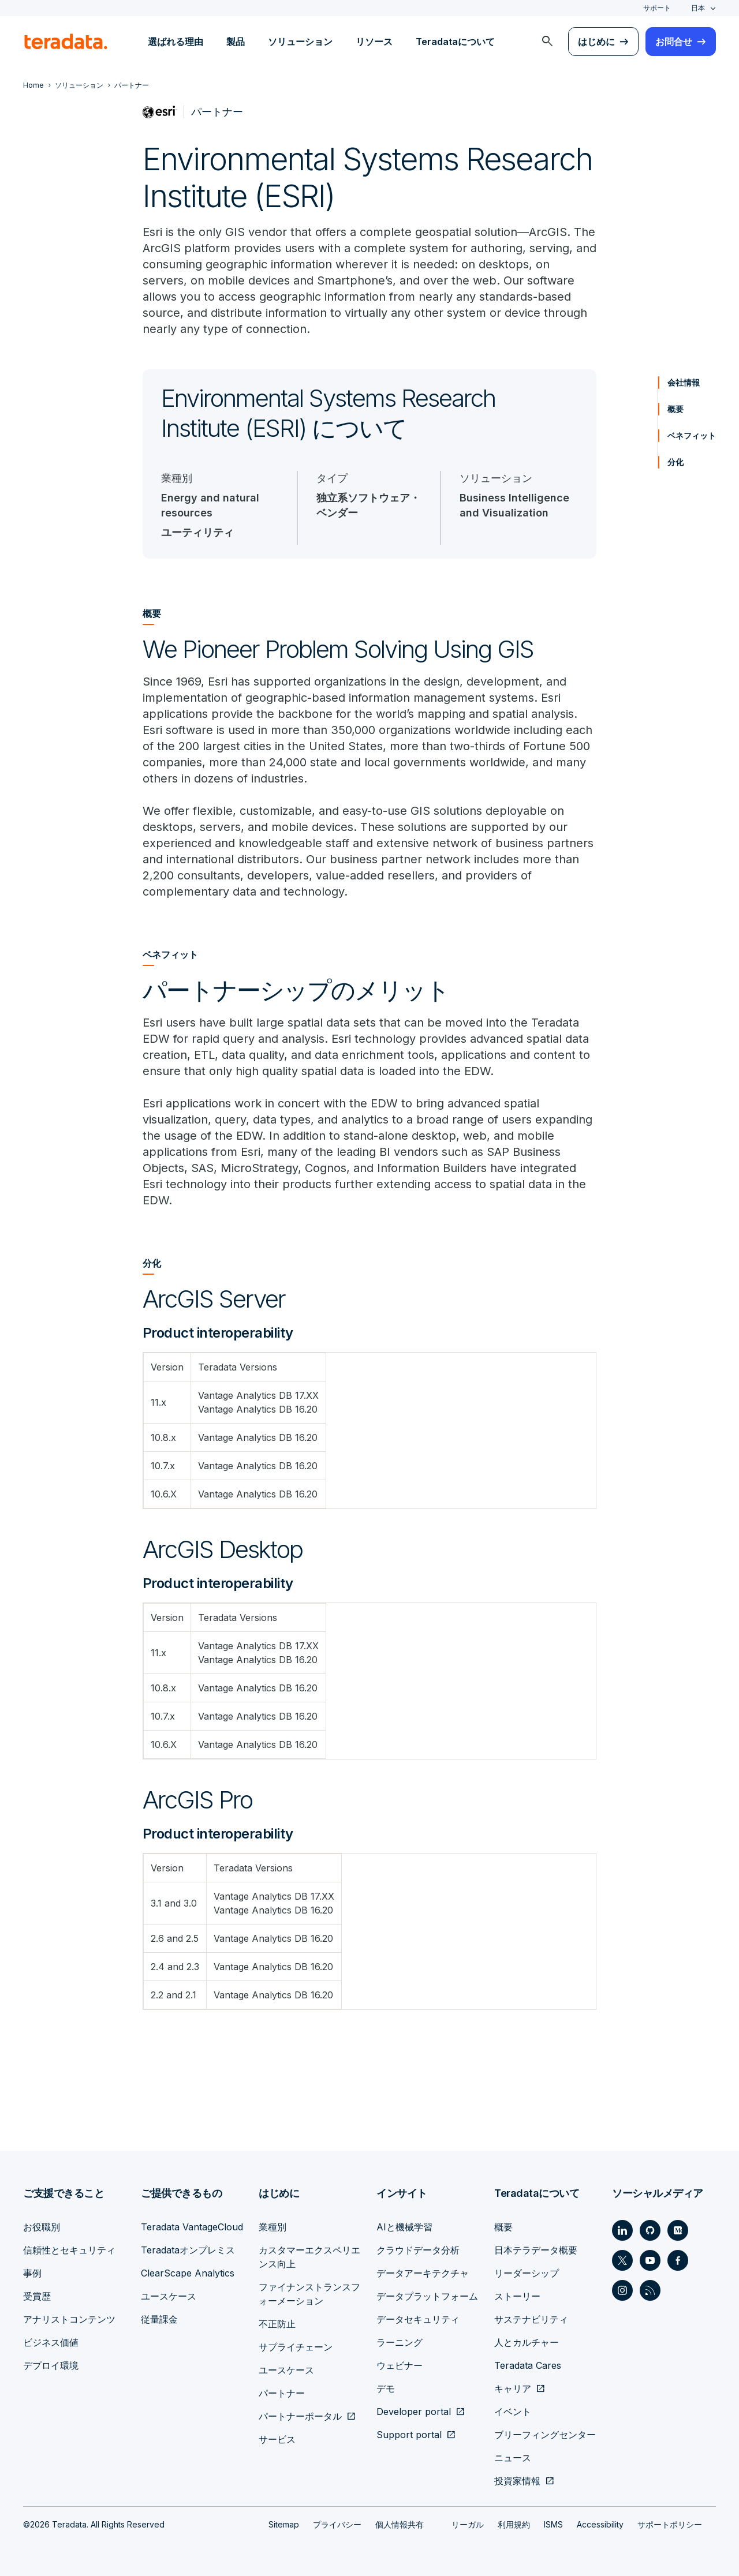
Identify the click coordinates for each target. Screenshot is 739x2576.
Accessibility (600, 2524)
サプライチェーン (296, 2347)
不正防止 (277, 2324)
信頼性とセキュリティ (69, 2250)
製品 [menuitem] (235, 41)
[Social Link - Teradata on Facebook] (677, 2260)
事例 (32, 2273)
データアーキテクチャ (422, 2273)
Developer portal (413, 2411)
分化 (675, 462)
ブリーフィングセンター (545, 2434)
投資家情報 (517, 2481)
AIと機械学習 (404, 2227)
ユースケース (168, 2296)
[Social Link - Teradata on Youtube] (650, 2260)
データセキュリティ (418, 2319)
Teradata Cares (527, 2365)
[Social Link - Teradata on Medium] (677, 2230)
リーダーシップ (526, 2273)
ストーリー (517, 2296)
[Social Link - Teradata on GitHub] (650, 2230)
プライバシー (337, 2524)
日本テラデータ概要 (535, 2250)
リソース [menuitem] (374, 41)
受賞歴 (37, 2296)
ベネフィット (691, 435)
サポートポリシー (669, 2524)
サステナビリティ (531, 2319)
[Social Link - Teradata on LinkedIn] (622, 2230)
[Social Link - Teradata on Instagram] (622, 2290)
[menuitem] (547, 41)
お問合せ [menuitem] (673, 41)
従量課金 (159, 2319)
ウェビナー (399, 2365)
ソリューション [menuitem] (300, 41)
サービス (277, 2439)
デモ (385, 2388)
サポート (657, 7)
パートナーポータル (300, 2416)
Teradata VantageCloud (192, 2227)
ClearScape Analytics (187, 2273)
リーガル (467, 2524)
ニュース (512, 2457)
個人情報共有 (399, 2524)
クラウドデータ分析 (418, 2250)
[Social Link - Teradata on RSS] (650, 2290)
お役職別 (41, 2227)
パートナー (282, 2393)
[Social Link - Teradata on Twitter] (622, 2260)
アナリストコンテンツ (69, 2319)
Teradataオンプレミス (188, 2250)
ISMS (553, 2524)
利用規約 (514, 2524)
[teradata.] (66, 41)
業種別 (272, 2227)
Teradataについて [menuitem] (455, 41)
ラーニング (399, 2342)
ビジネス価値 (51, 2342)
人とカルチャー (526, 2342)
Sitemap (283, 2524)
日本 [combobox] (698, 7)
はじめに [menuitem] (596, 41)
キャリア (512, 2388)
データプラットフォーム (427, 2296)
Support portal (409, 2434)
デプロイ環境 (51, 2365)
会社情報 (683, 382)
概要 (675, 409)
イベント (512, 2411)
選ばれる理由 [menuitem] (175, 41)
